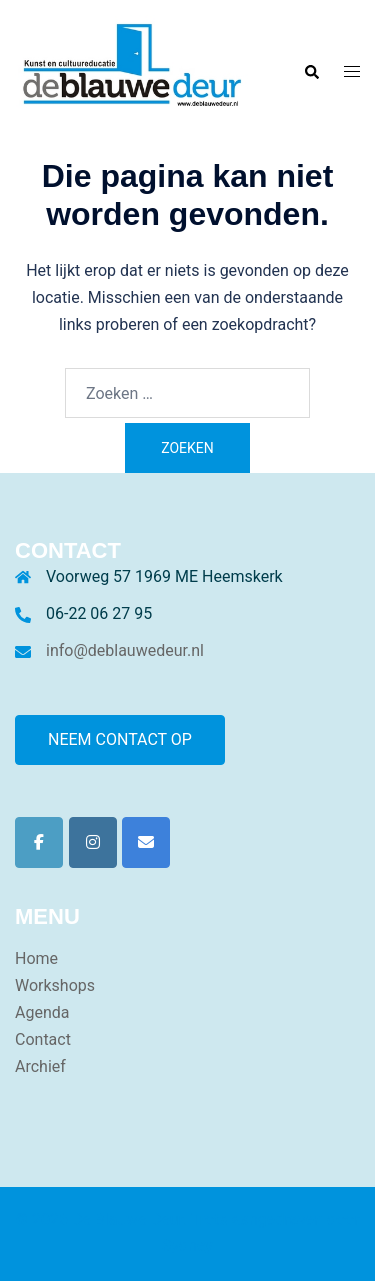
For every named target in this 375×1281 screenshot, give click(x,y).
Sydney (187, 1245)
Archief (40, 1066)
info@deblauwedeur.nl (125, 650)
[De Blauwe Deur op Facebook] (39, 842)
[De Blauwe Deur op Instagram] (93, 842)
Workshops (55, 985)
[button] (311, 72)
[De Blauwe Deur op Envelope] (146, 842)
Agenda (42, 1012)
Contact (43, 1039)
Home (36, 958)
